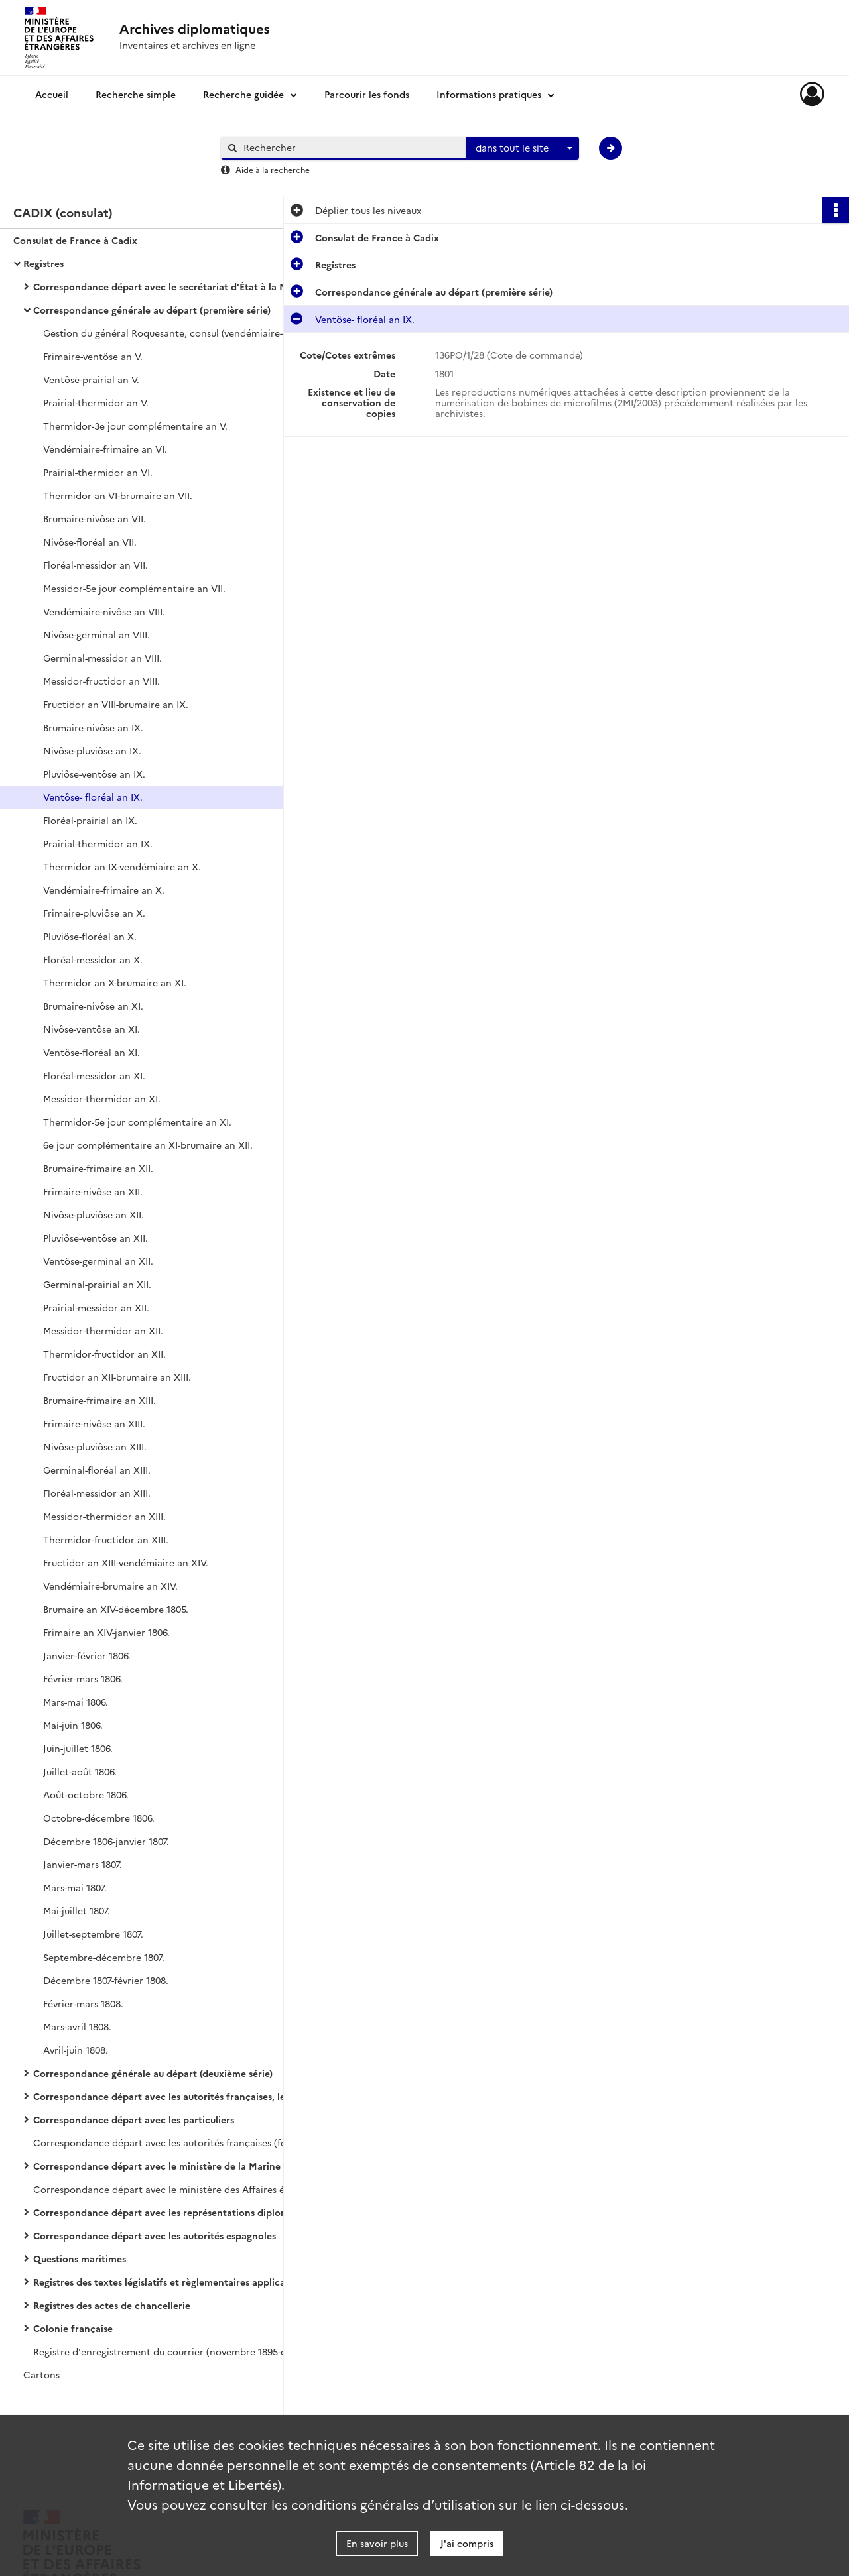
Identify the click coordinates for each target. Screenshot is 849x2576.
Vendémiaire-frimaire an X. (103, 889)
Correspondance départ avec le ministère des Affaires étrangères (165, 2188)
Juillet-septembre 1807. (93, 1933)
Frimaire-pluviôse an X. (94, 912)
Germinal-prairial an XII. (97, 1284)
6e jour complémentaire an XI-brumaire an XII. (148, 1144)
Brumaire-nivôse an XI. (93, 1005)
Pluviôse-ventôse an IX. (94, 773)
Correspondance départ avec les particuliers (133, 2119)
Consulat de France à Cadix (75, 240)
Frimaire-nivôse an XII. (93, 1191)
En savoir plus (377, 2542)
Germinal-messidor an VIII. (102, 657)
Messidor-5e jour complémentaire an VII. (134, 588)
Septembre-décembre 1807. (103, 1956)
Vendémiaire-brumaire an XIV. (110, 1585)
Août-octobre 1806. (86, 1794)
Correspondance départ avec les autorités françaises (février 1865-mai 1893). (165, 2142)
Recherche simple (136, 94)
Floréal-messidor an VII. (95, 564)
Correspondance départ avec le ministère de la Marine (157, 2165)
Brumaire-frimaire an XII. (98, 1168)
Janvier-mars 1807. (82, 1864)
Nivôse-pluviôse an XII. (93, 1214)
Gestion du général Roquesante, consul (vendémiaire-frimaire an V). (175, 332)
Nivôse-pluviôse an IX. (92, 750)
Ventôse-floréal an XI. (91, 1052)
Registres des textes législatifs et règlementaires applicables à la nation (165, 2281)
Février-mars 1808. (83, 2003)
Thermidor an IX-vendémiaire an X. (122, 866)
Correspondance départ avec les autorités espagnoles (154, 2235)
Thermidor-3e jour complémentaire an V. (135, 425)
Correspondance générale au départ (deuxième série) (153, 2072)
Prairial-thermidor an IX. (98, 843)
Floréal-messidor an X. (93, 959)
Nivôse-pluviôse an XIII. (95, 1446)
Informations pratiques (488, 94)
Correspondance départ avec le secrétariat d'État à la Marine (165, 286)
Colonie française (73, 2328)
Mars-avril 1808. (77, 2026)
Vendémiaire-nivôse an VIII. (104, 611)
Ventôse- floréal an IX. (93, 796)
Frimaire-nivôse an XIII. (94, 1423)
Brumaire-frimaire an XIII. (99, 1400)
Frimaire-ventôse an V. (93, 356)
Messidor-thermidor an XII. (103, 1330)
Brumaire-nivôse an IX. (93, 727)
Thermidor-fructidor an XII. (104, 1353)
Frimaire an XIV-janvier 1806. (106, 1632)
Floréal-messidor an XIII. (97, 1492)
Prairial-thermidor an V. (96, 402)
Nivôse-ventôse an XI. (91, 1028)
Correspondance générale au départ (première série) (152, 309)
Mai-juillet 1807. (76, 1910)
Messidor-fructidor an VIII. (101, 680)
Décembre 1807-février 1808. (105, 1980)
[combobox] (522, 148)
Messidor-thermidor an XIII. (104, 1516)
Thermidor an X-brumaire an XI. (114, 982)
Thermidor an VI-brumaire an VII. (117, 495)
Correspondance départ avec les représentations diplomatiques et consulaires (165, 2212)
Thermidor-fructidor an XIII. (105, 1539)
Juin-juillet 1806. (78, 1748)
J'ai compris (466, 2542)
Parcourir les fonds (366, 94)
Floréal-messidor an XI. (94, 1075)
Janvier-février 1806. (87, 1655)
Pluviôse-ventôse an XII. (95, 1237)
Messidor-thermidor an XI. (102, 1098)
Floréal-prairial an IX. (90, 820)
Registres (43, 263)
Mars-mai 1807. (75, 1887)
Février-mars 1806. (83, 1678)
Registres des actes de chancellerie (111, 2305)
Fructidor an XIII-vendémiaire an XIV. (125, 1562)
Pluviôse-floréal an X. (90, 936)
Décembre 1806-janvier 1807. (106, 1840)
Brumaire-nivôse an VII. (94, 518)
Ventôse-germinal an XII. (98, 1260)
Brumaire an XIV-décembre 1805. (115, 1608)
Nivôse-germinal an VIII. (96, 634)
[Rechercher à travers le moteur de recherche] (350, 147)
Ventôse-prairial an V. (91, 379)
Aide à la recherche (272, 169)
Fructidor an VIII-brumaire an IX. (115, 704)
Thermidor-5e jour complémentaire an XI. (137, 1121)
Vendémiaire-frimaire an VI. (105, 448)
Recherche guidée (243, 94)
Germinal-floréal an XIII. (97, 1469)
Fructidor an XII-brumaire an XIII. (117, 1376)
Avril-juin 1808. (75, 2049)
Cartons (41, 2374)
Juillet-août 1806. (80, 1771)
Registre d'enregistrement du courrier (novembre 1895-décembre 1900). (165, 2351)
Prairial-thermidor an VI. (98, 472)
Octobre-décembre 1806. (99, 1817)
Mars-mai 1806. (75, 1701)
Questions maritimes (79, 2258)
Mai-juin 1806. (73, 1724)
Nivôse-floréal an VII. (90, 541)
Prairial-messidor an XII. (96, 1307)
